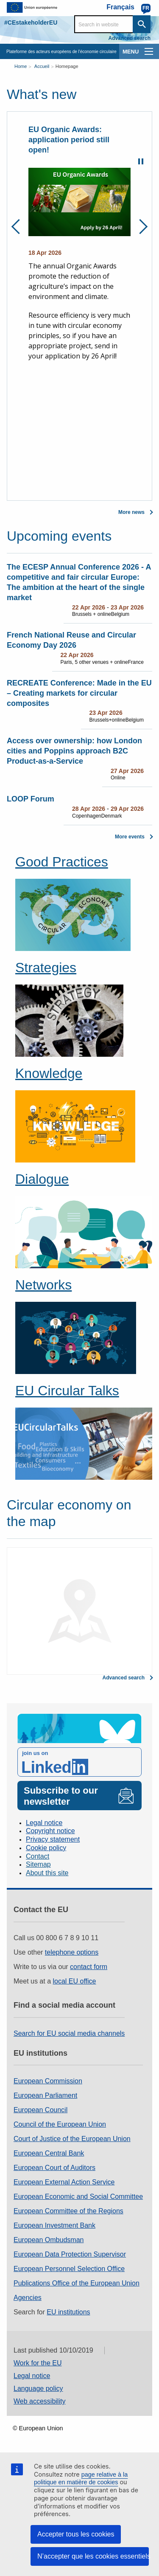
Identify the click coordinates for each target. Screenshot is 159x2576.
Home (20, 66)
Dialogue (42, 1179)
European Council (40, 2109)
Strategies (45, 967)
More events (130, 837)
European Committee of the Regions (68, 2211)
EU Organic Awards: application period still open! (68, 139)
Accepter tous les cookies (75, 2534)
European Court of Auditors (54, 2167)
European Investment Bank (54, 2225)
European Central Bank (49, 2153)
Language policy (38, 2388)
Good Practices (61, 861)
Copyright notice (50, 1830)
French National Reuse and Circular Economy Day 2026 (71, 640)
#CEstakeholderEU (30, 22)
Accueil (41, 66)
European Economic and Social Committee (78, 2196)
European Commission (48, 2081)
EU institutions (68, 2312)
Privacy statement (53, 1839)
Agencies (28, 2297)
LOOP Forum (30, 799)
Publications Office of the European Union (76, 2283)
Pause (140, 161)
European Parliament (45, 2095)
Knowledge (48, 1073)
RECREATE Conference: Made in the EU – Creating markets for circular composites (79, 693)
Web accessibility (39, 2401)
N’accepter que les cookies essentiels (93, 2556)
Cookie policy (46, 1847)
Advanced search (130, 38)
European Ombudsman (49, 2239)
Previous (18, 226)
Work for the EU (38, 2363)
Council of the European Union (60, 2124)
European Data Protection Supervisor (70, 2254)
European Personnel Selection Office (69, 2268)
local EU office (74, 1981)
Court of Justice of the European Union (72, 2138)
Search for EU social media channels (69, 2033)
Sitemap (38, 1864)
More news (131, 512)
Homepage (67, 66)
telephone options (71, 1952)
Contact (37, 1856)
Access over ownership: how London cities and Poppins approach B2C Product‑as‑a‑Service (74, 750)
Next (140, 226)
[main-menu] (149, 51)
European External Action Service (64, 2182)
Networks (43, 1284)
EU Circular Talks (67, 1390)
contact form (88, 1966)
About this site (47, 1872)
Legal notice (44, 1822)
